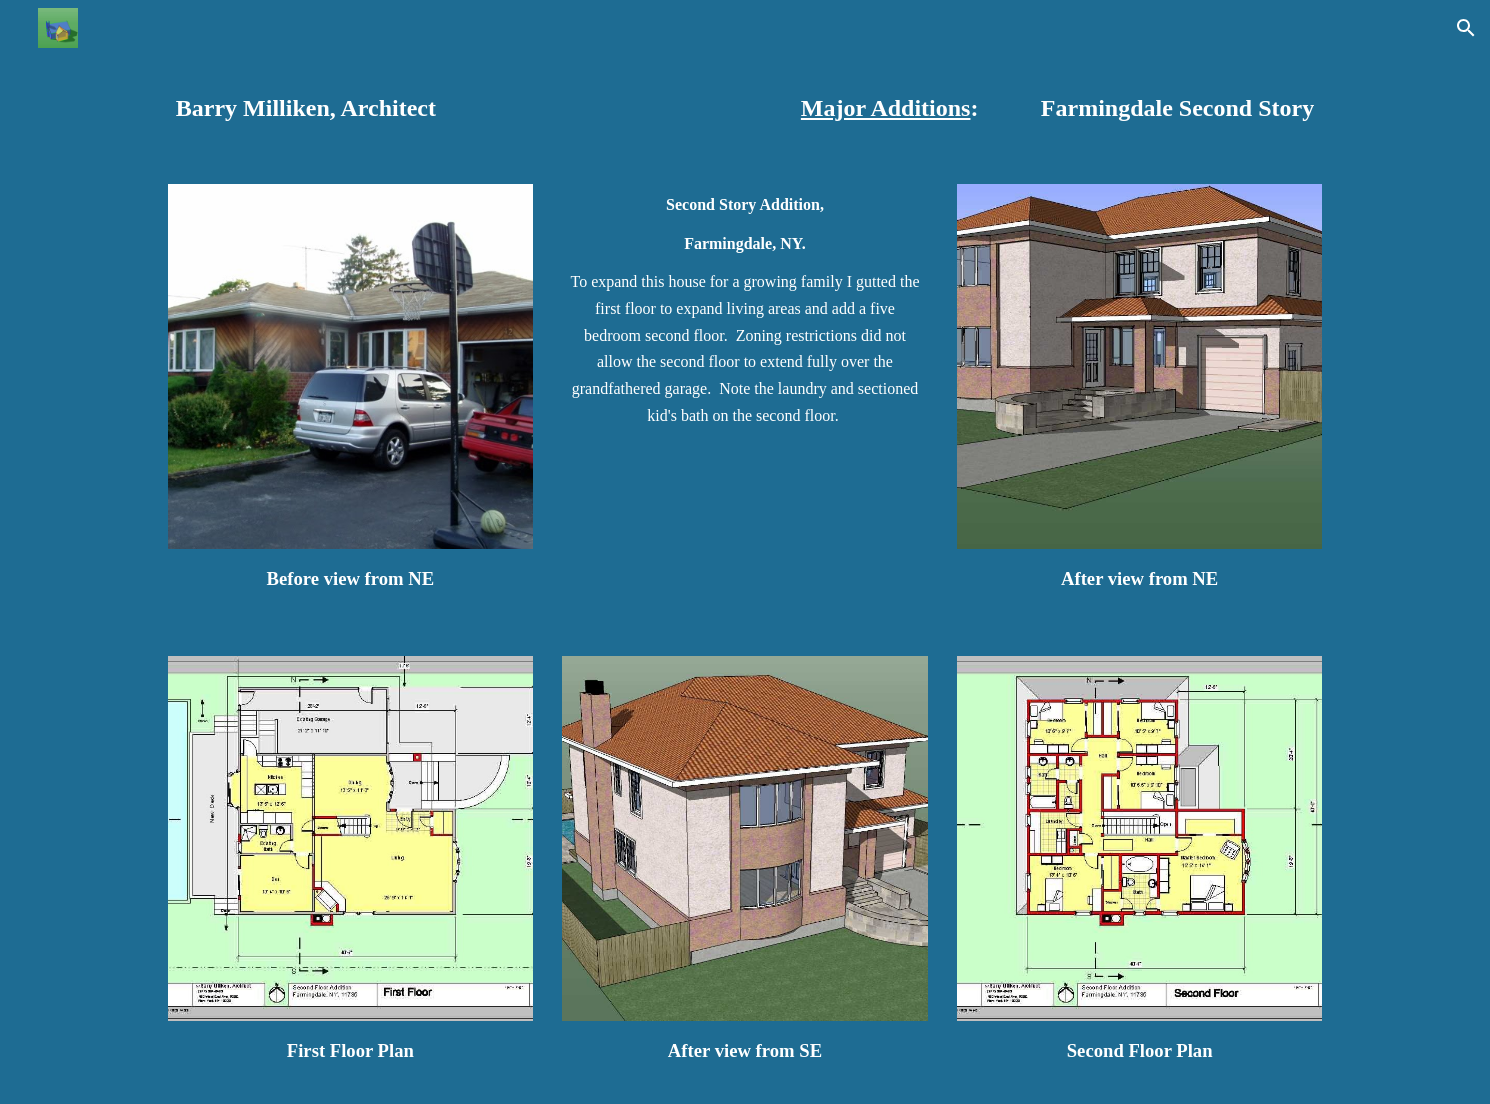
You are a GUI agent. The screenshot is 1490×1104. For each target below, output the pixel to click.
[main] (400, 108)
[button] (1466, 28)
